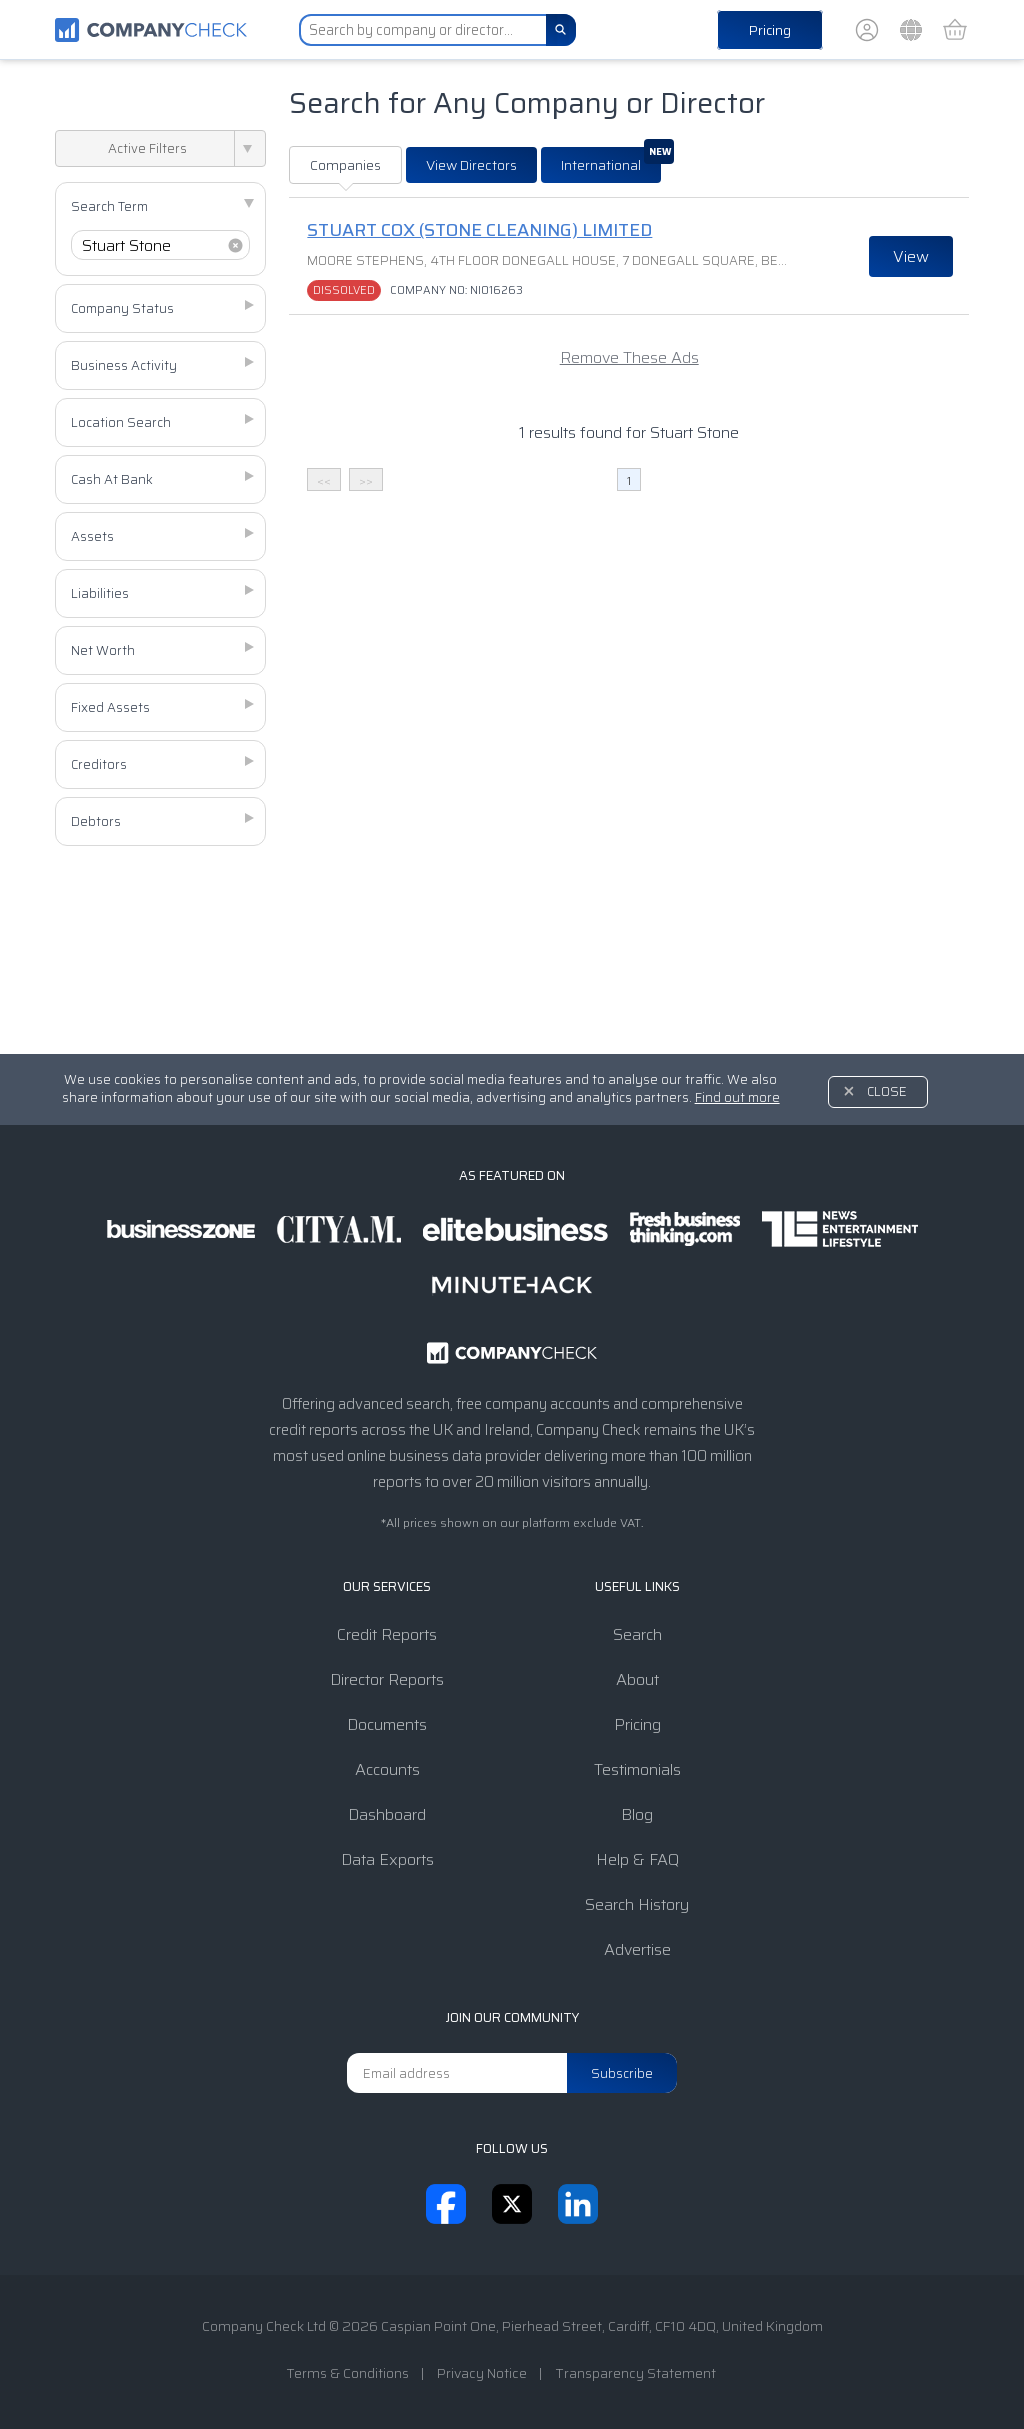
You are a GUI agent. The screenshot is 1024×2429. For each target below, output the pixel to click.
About (637, 1679)
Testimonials (637, 1769)
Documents (387, 1724)
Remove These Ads (629, 357)
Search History (637, 1904)
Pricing (770, 30)
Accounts (387, 1769)
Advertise (637, 1949)
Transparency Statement (635, 2373)
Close (887, 1091)
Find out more (737, 1097)
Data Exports (387, 1859)
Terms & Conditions (347, 2373)
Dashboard (387, 1814)
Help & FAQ (637, 1859)
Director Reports (387, 1679)
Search (637, 1634)
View (911, 256)
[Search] (561, 30)
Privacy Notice (482, 2373)
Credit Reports (387, 1634)
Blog (637, 1814)
